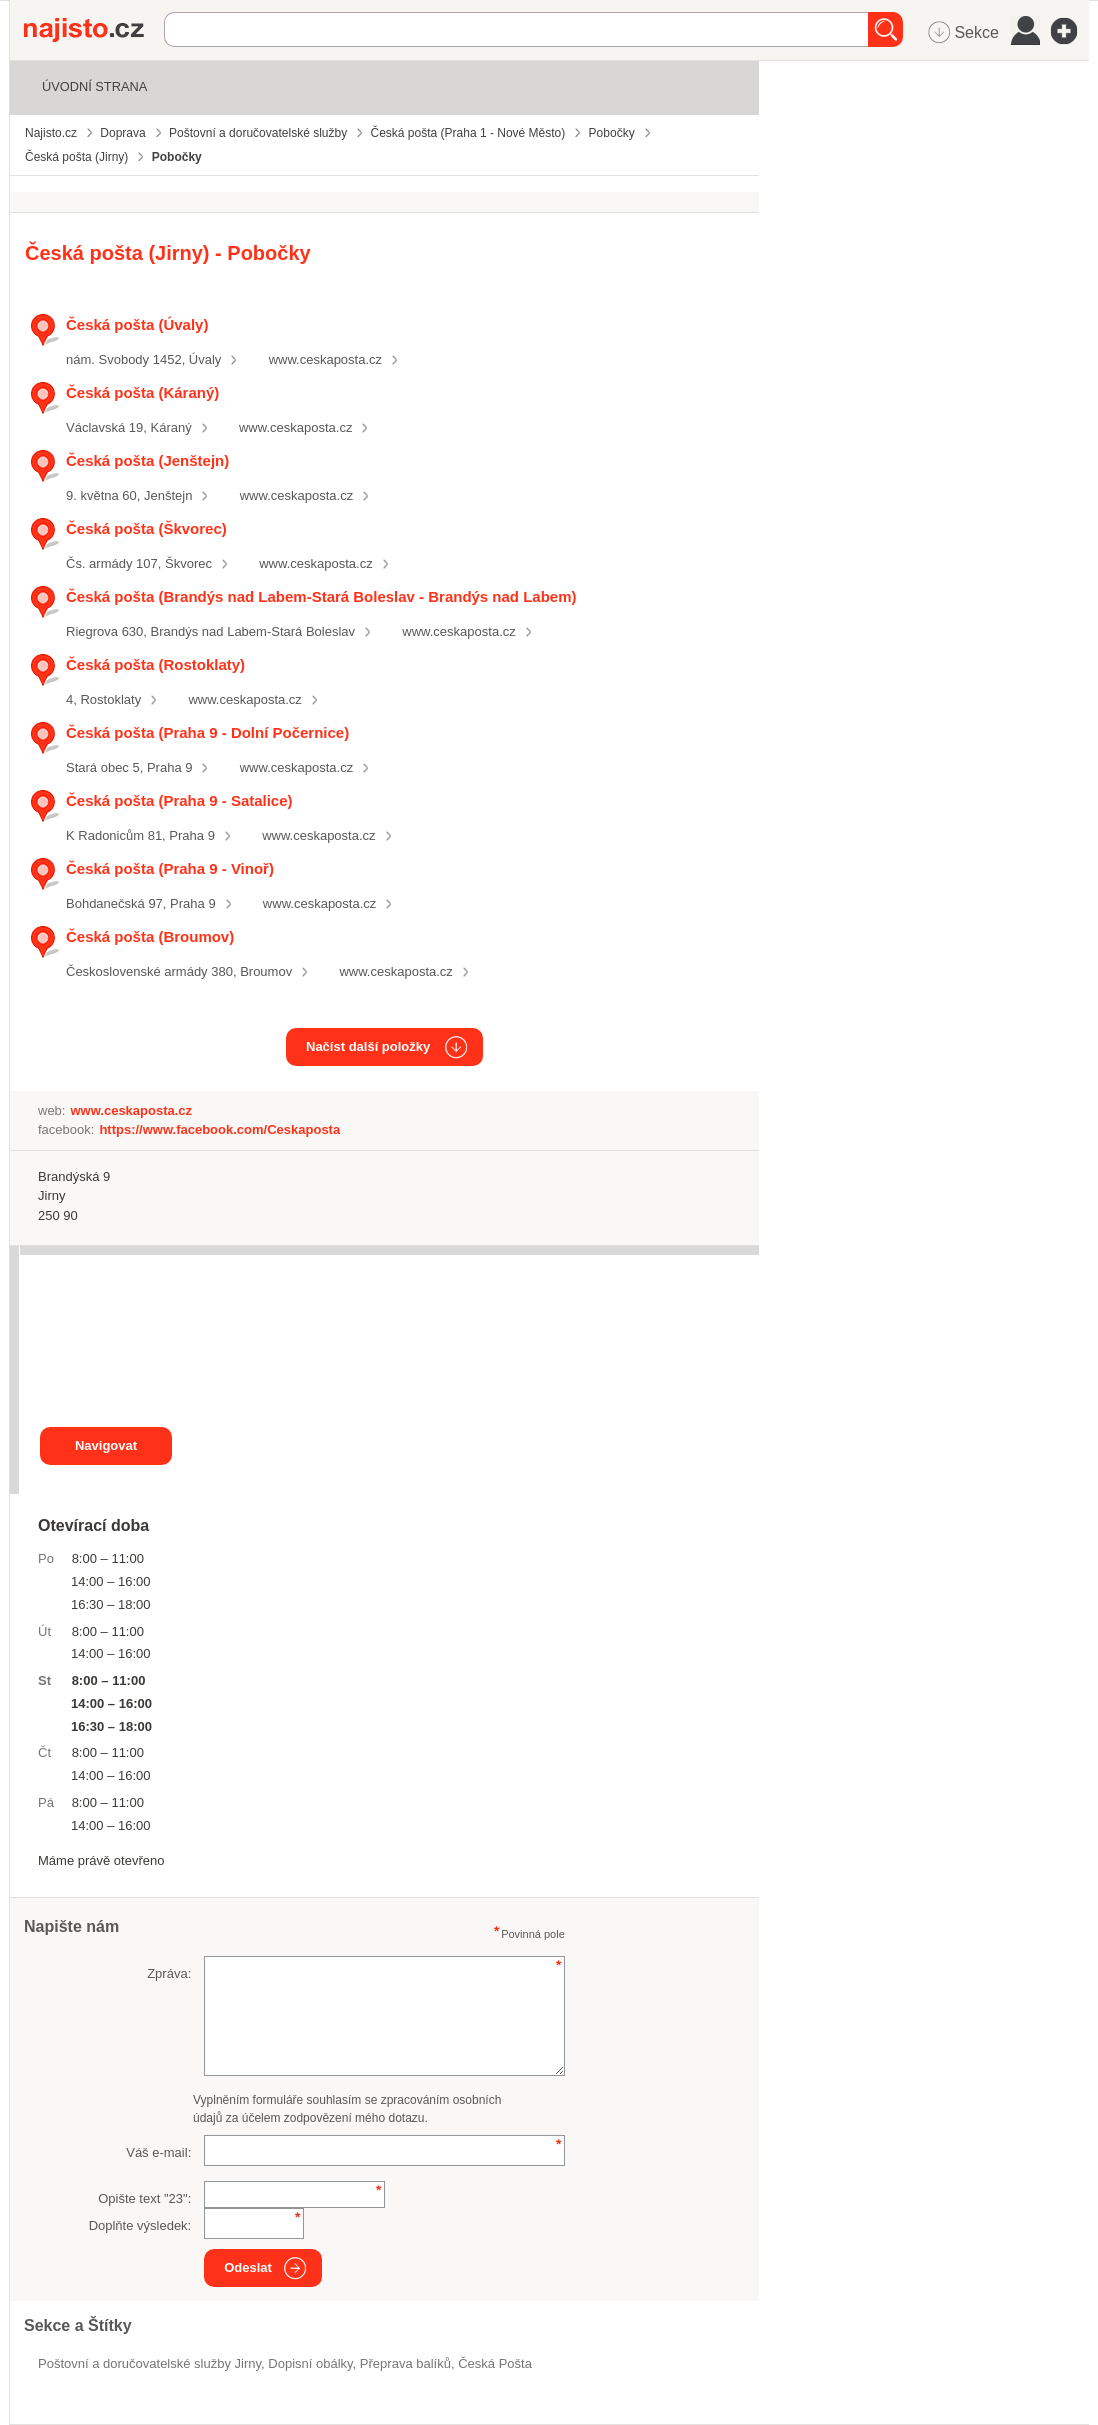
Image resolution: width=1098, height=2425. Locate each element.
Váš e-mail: (158, 2152)
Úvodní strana (94, 86)
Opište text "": (144, 2198)
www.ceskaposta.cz (325, 359)
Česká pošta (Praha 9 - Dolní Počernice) (207, 732)
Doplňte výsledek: (140, 2225)
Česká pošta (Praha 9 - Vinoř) (170, 868)
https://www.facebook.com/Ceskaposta (219, 1129)
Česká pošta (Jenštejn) (147, 460)
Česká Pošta (495, 2363)
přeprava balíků (405, 2363)
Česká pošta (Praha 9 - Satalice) (179, 800)
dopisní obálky (310, 2363)
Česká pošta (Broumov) (150, 936)
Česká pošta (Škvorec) (146, 528)
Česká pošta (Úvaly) (137, 324)
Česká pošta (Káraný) (142, 392)
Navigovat (106, 1445)
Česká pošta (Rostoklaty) (155, 664)
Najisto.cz (94, 30)
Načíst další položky (368, 1046)
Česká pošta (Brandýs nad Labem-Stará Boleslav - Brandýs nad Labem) (321, 596)
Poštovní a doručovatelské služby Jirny (149, 2363)
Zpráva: (169, 1973)
